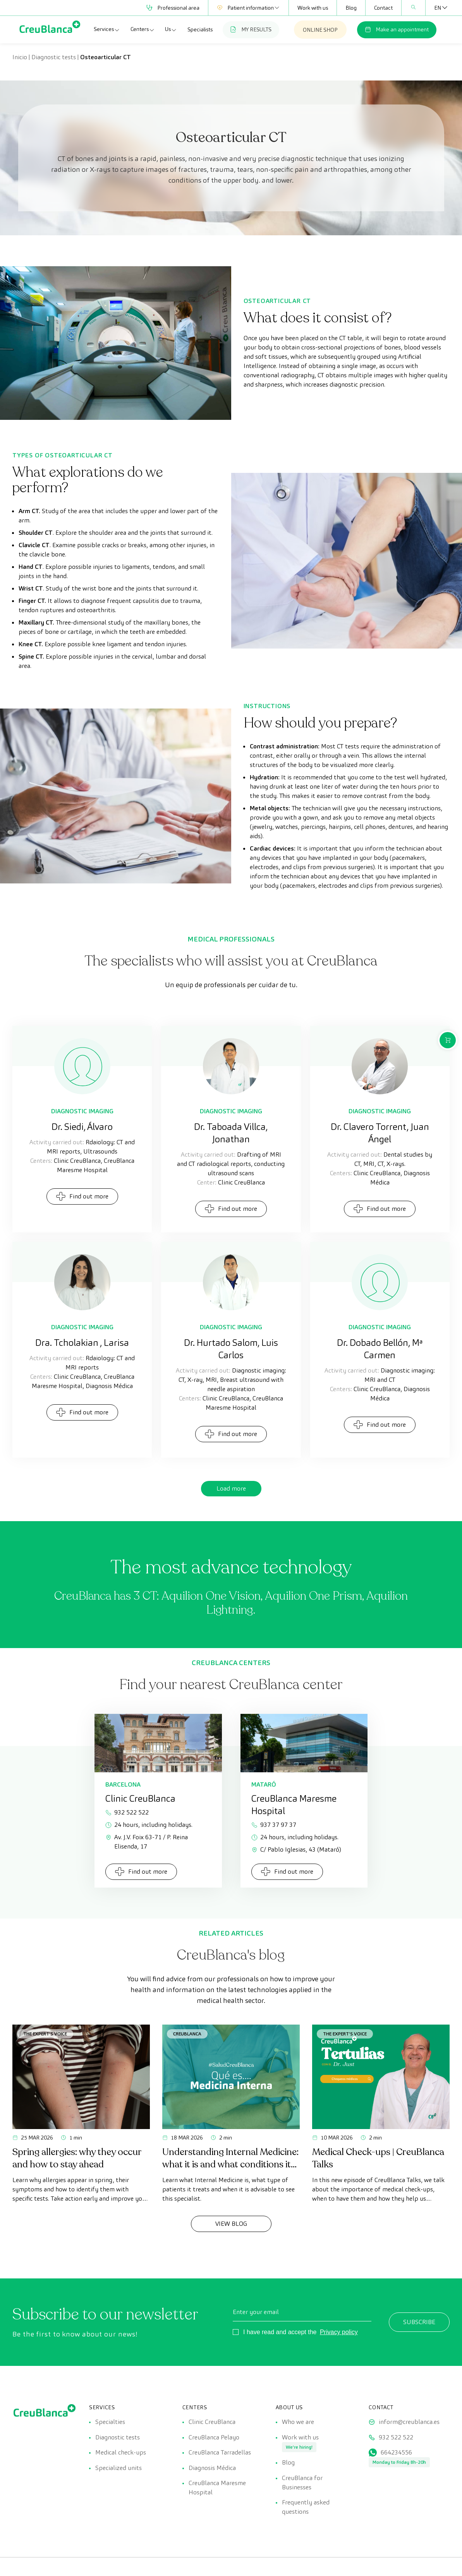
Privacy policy (339, 2332)
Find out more (82, 1196)
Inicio (19, 57)
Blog (351, 7)
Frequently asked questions (306, 2507)
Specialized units (118, 2468)
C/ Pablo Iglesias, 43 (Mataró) (296, 1849)
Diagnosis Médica (212, 2468)
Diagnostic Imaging (82, 1111)
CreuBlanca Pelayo (214, 2437)
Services (107, 29)
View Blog (231, 2224)
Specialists (200, 29)
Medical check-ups (120, 2453)
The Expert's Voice (45, 2034)
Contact (383, 7)
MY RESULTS (250, 29)
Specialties (110, 2422)
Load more (231, 1488)
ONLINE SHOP (320, 29)
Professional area (172, 7)
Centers (143, 29)
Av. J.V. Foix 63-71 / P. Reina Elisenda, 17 (146, 1841)
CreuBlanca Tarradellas (220, 2453)
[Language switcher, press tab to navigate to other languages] (438, 7)
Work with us (312, 7)
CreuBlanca (187, 2034)
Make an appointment (397, 29)
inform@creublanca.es (409, 2422)
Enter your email (256, 2312)
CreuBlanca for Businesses (302, 2483)
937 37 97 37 (273, 1825)
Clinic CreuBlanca (212, 2422)
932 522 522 (127, 1812)
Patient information (248, 7)
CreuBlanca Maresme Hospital (217, 2488)
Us (171, 29)
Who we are (298, 2422)
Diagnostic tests (53, 57)
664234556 (396, 2453)
